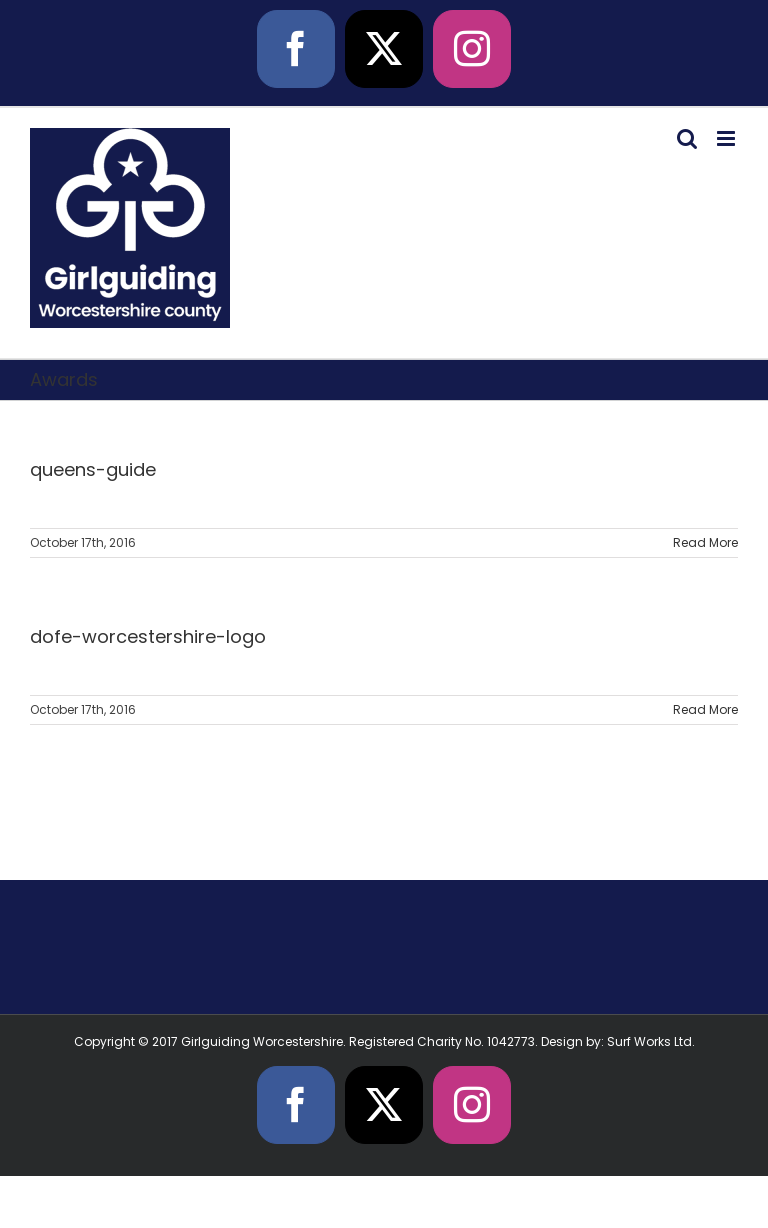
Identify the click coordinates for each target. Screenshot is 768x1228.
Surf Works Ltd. (651, 1041)
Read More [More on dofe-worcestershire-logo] (705, 709)
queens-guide (93, 469)
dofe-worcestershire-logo (148, 636)
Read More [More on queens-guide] (705, 542)
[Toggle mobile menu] (727, 138)
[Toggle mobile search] (687, 138)
